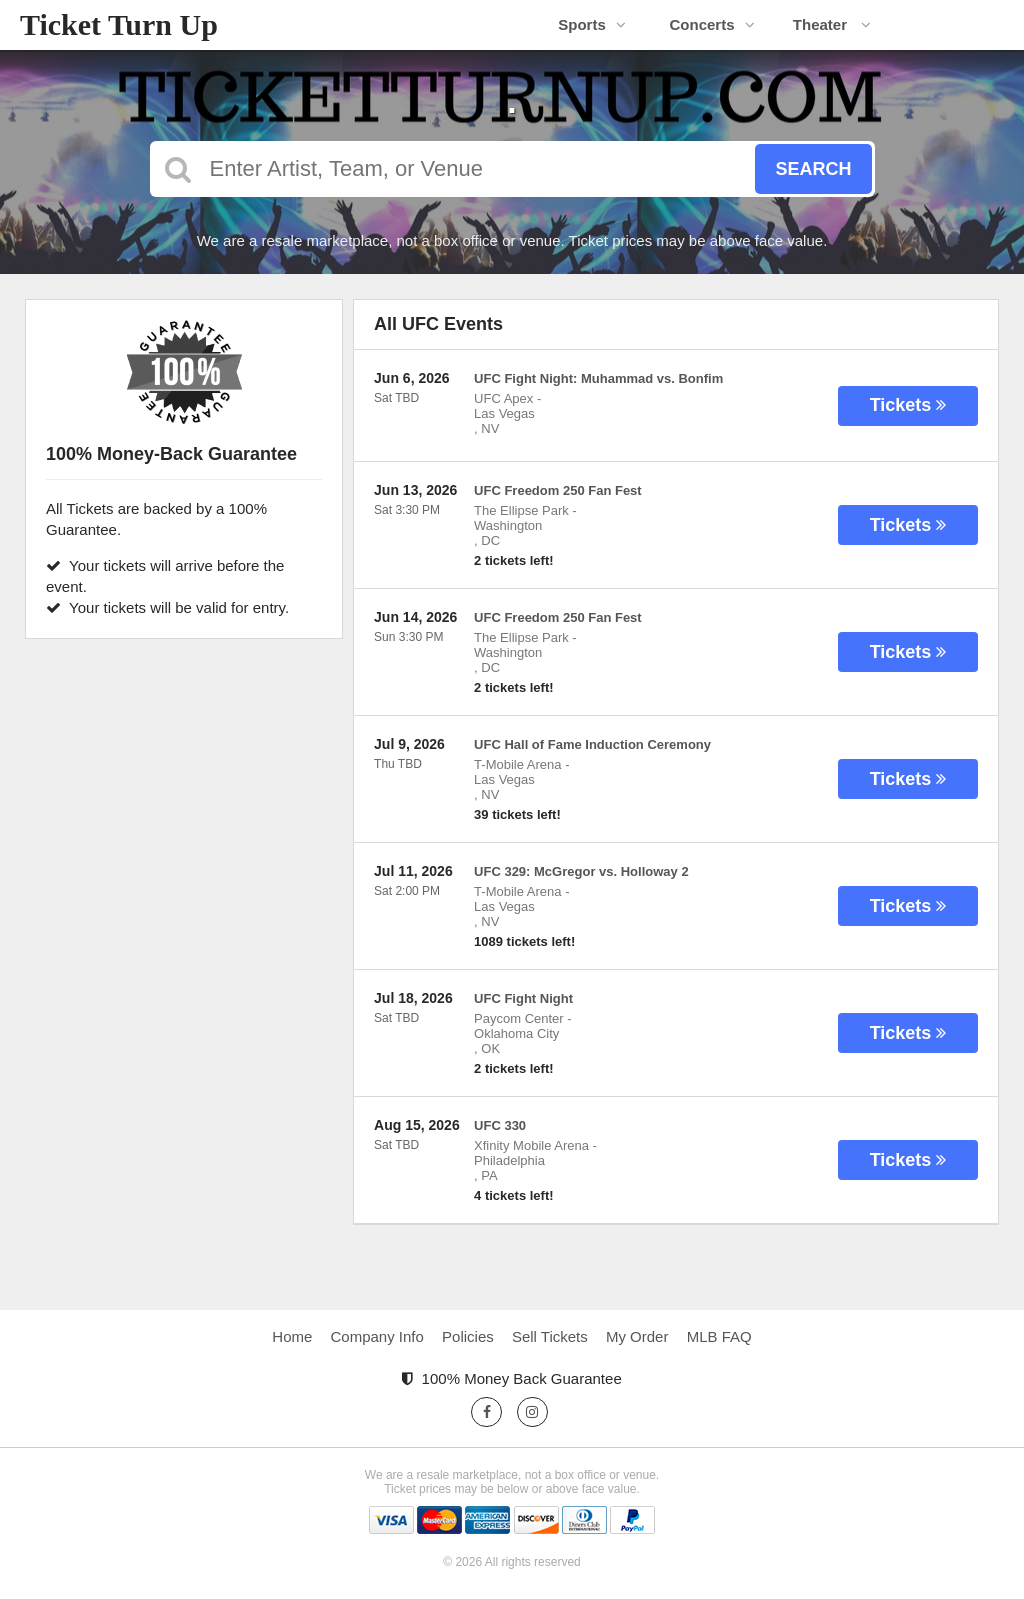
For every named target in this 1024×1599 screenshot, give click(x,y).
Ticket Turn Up (119, 24)
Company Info (377, 1336)
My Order (637, 1336)
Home (292, 1336)
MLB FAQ (719, 1336)
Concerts (711, 24)
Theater (832, 24)
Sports (592, 24)
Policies (468, 1336)
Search (813, 169)
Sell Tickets (550, 1336)
